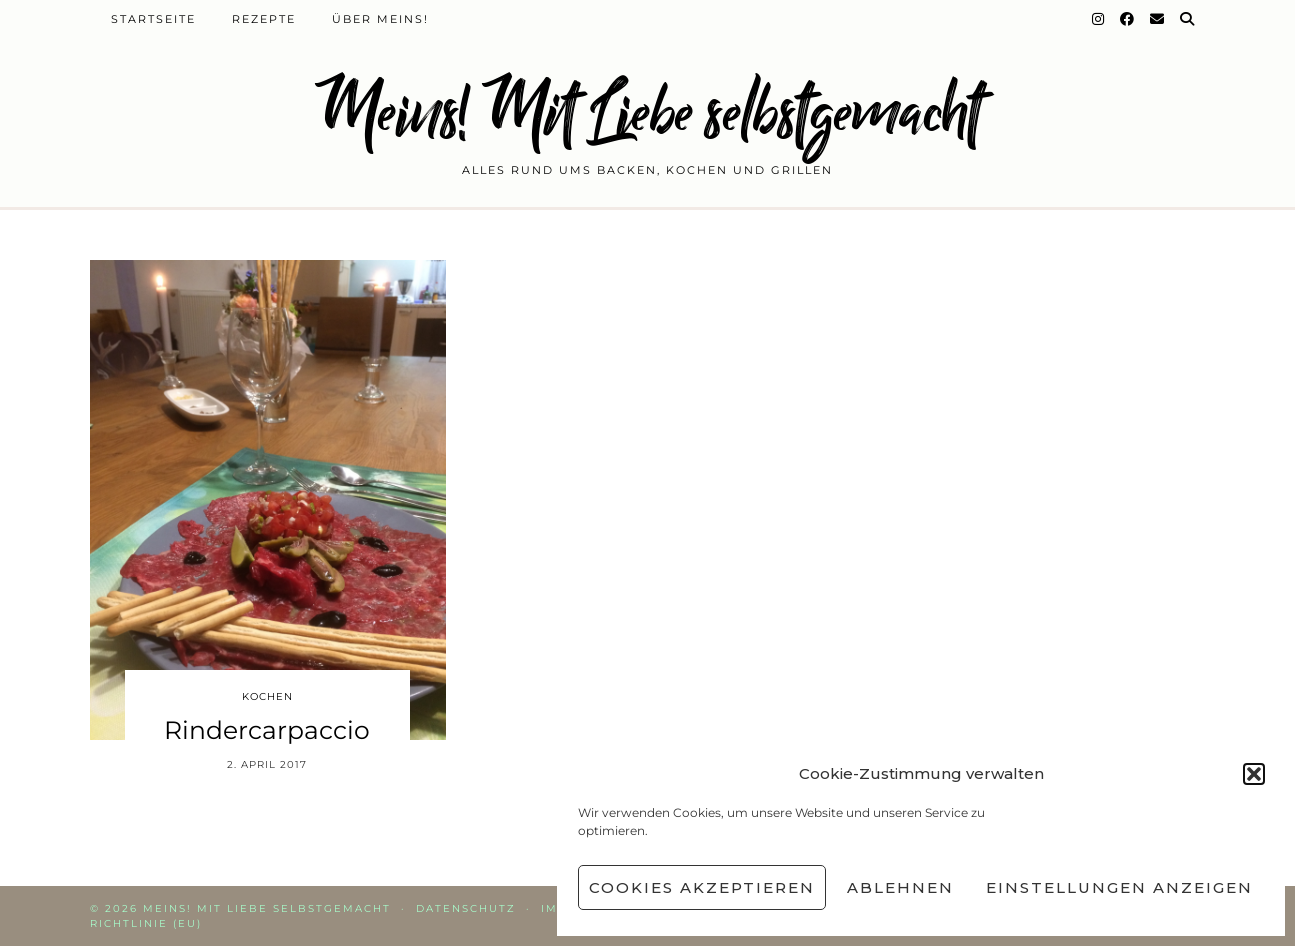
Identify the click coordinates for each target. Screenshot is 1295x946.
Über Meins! (380, 19)
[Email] (1158, 19)
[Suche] (1188, 19)
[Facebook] (1128, 19)
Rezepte (264, 19)
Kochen (267, 696)
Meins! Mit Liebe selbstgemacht (648, 112)
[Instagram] (1099, 19)
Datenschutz (466, 908)
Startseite (153, 19)
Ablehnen (900, 887)
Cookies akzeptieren (702, 887)
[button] (1254, 774)
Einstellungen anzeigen (1119, 887)
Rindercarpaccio (267, 730)
